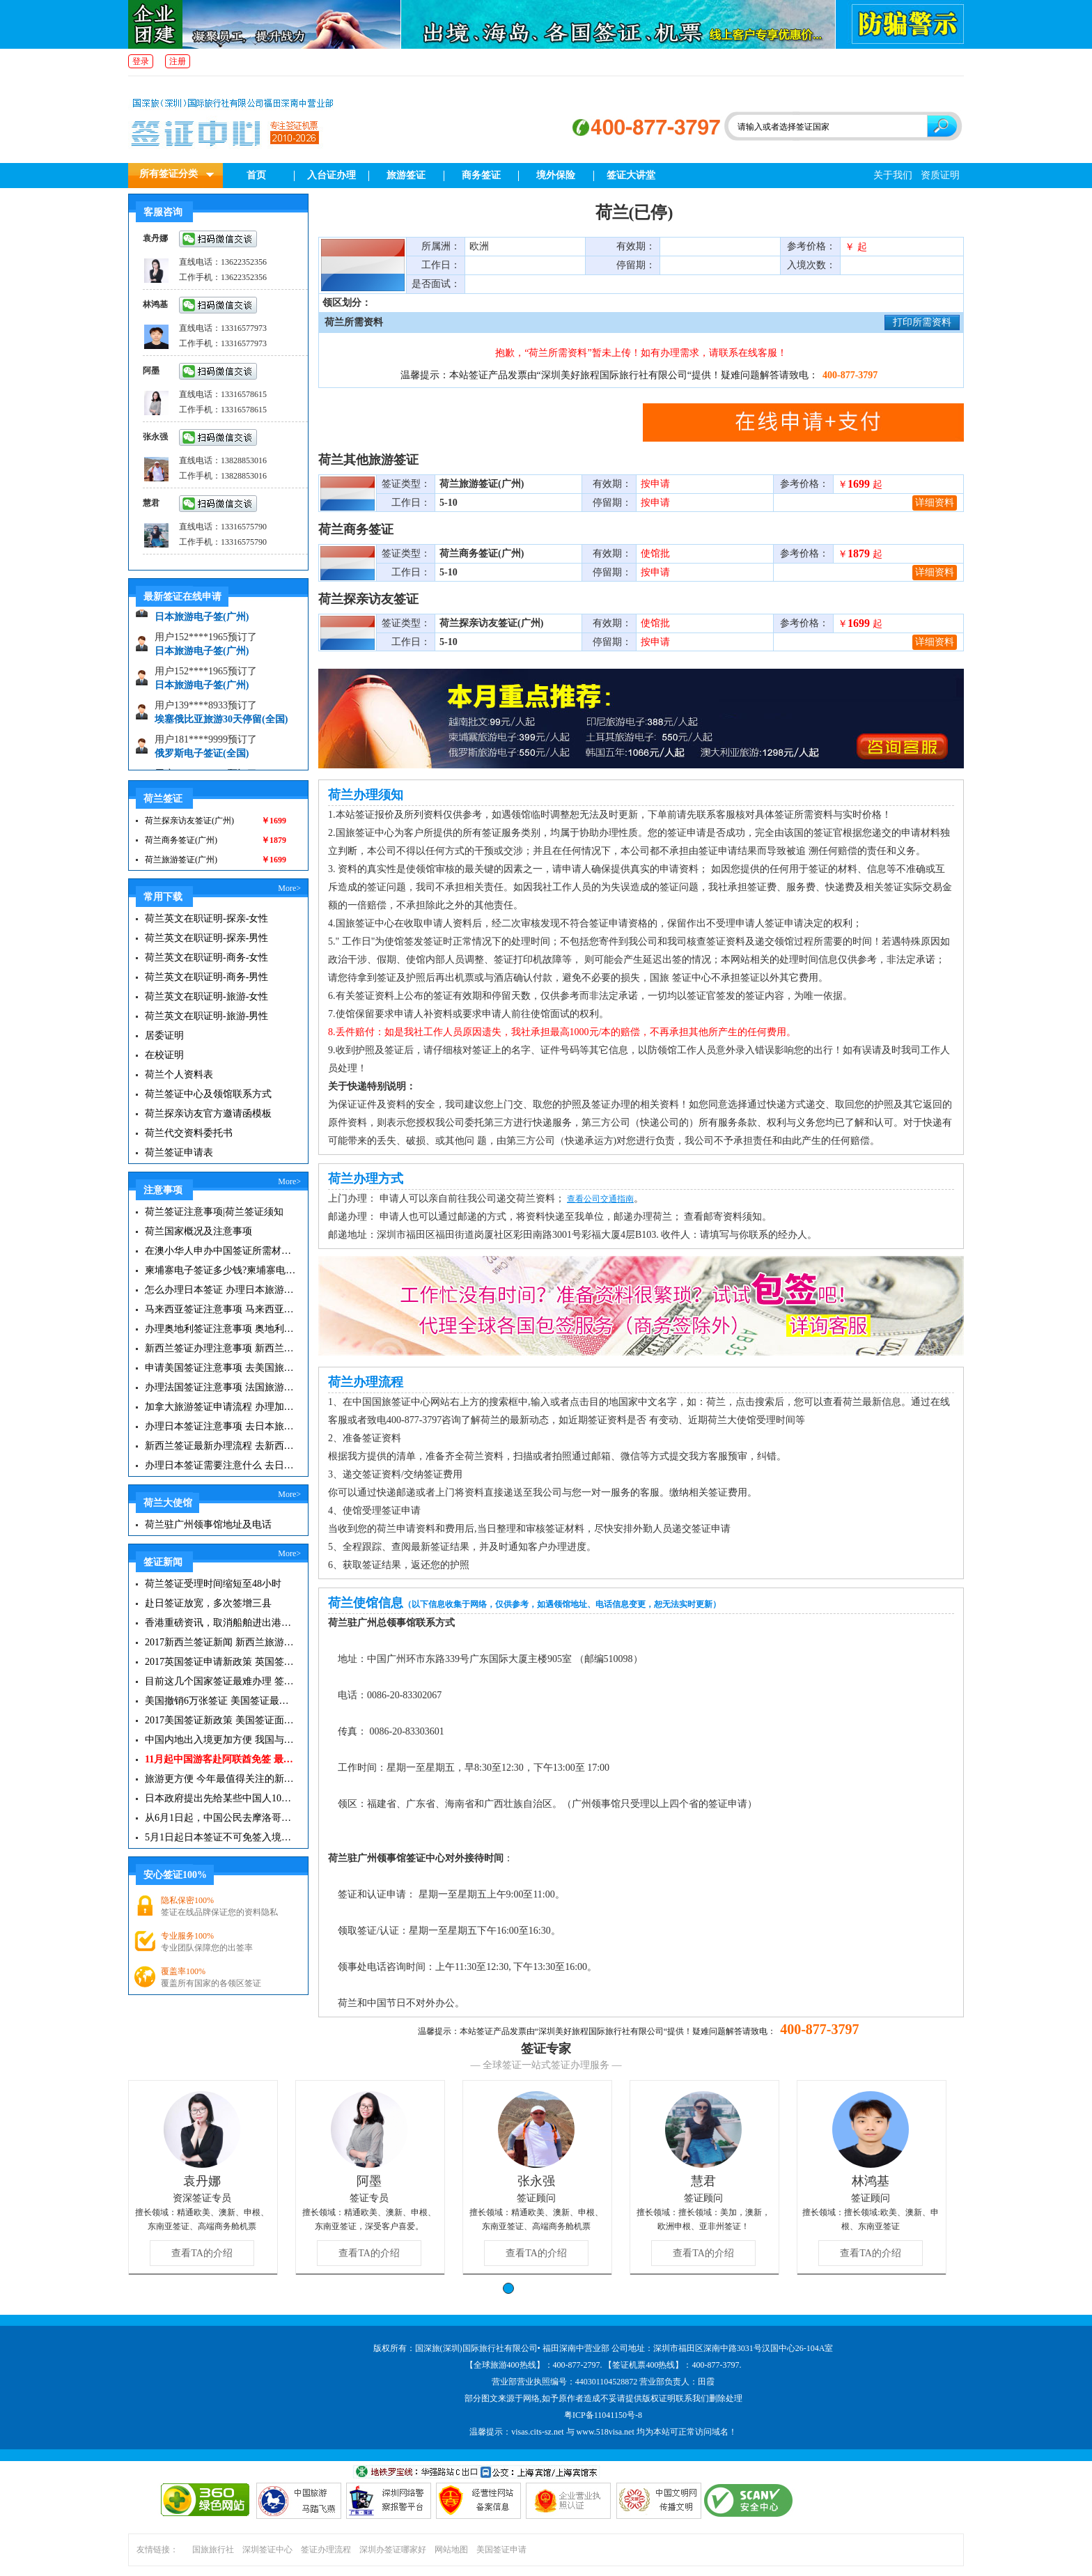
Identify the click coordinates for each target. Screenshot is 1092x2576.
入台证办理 (331, 175)
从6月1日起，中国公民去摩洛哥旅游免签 (220, 1818)
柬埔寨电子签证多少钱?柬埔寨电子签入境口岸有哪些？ (220, 1270)
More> (289, 888)
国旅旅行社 (213, 2549)
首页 (256, 175)
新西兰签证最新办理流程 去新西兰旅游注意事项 (220, 1446)
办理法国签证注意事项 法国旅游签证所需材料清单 (220, 1387)
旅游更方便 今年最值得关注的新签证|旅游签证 (220, 1779)
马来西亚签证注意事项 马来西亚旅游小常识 (220, 1309)
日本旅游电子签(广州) (202, 621)
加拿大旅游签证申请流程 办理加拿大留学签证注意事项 (220, 1407)
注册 (177, 61)
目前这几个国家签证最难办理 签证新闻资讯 (220, 1681)
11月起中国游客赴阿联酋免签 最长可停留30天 (220, 1759)
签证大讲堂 (631, 175)
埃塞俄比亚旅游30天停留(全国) (221, 724)
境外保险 (555, 175)
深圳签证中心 (267, 2549)
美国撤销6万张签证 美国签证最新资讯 (220, 1701)
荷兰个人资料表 (179, 1074)
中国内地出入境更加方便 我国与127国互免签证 (220, 1740)
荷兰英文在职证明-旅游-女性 (206, 996)
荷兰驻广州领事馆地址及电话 (208, 1524)
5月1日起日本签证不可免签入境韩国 (220, 1837)
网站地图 (451, 2549)
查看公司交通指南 (600, 1199)
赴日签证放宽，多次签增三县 (208, 1603)
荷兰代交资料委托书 (189, 1133)
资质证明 (940, 175)
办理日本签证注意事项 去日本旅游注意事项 (220, 1426)
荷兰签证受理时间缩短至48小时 (213, 1583)
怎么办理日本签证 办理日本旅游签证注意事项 (220, 1290)
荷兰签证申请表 (179, 1152)
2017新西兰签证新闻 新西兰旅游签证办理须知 (220, 1642)
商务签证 (481, 175)
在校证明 (164, 1055)
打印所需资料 (922, 322)
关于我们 (892, 175)
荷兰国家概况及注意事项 (198, 1231)
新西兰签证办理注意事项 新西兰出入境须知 (220, 1348)
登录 (140, 61)
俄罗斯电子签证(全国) (202, 758)
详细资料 (934, 502)
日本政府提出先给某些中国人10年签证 (220, 1798)
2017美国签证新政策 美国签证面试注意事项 (220, 1720)
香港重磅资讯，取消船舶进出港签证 (220, 1622)
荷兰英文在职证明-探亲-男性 (206, 938)
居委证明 (164, 1035)
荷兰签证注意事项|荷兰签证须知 (214, 1211)
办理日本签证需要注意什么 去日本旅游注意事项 (220, 1465)
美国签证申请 (501, 2549)
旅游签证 (406, 175)
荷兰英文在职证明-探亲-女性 (206, 918)
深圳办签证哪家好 (392, 2549)
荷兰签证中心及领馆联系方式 (208, 1094)
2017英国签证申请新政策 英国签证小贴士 (220, 1661)
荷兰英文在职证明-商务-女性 (206, 957)
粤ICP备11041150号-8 (603, 2415)
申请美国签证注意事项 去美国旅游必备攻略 (220, 1368)
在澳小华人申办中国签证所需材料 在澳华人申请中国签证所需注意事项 (220, 1251)
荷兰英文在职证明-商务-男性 (206, 977)
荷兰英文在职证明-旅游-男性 (206, 1016)
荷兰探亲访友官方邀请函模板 (208, 1113)
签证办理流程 (326, 2549)
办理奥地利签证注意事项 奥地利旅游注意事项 (220, 1329)
